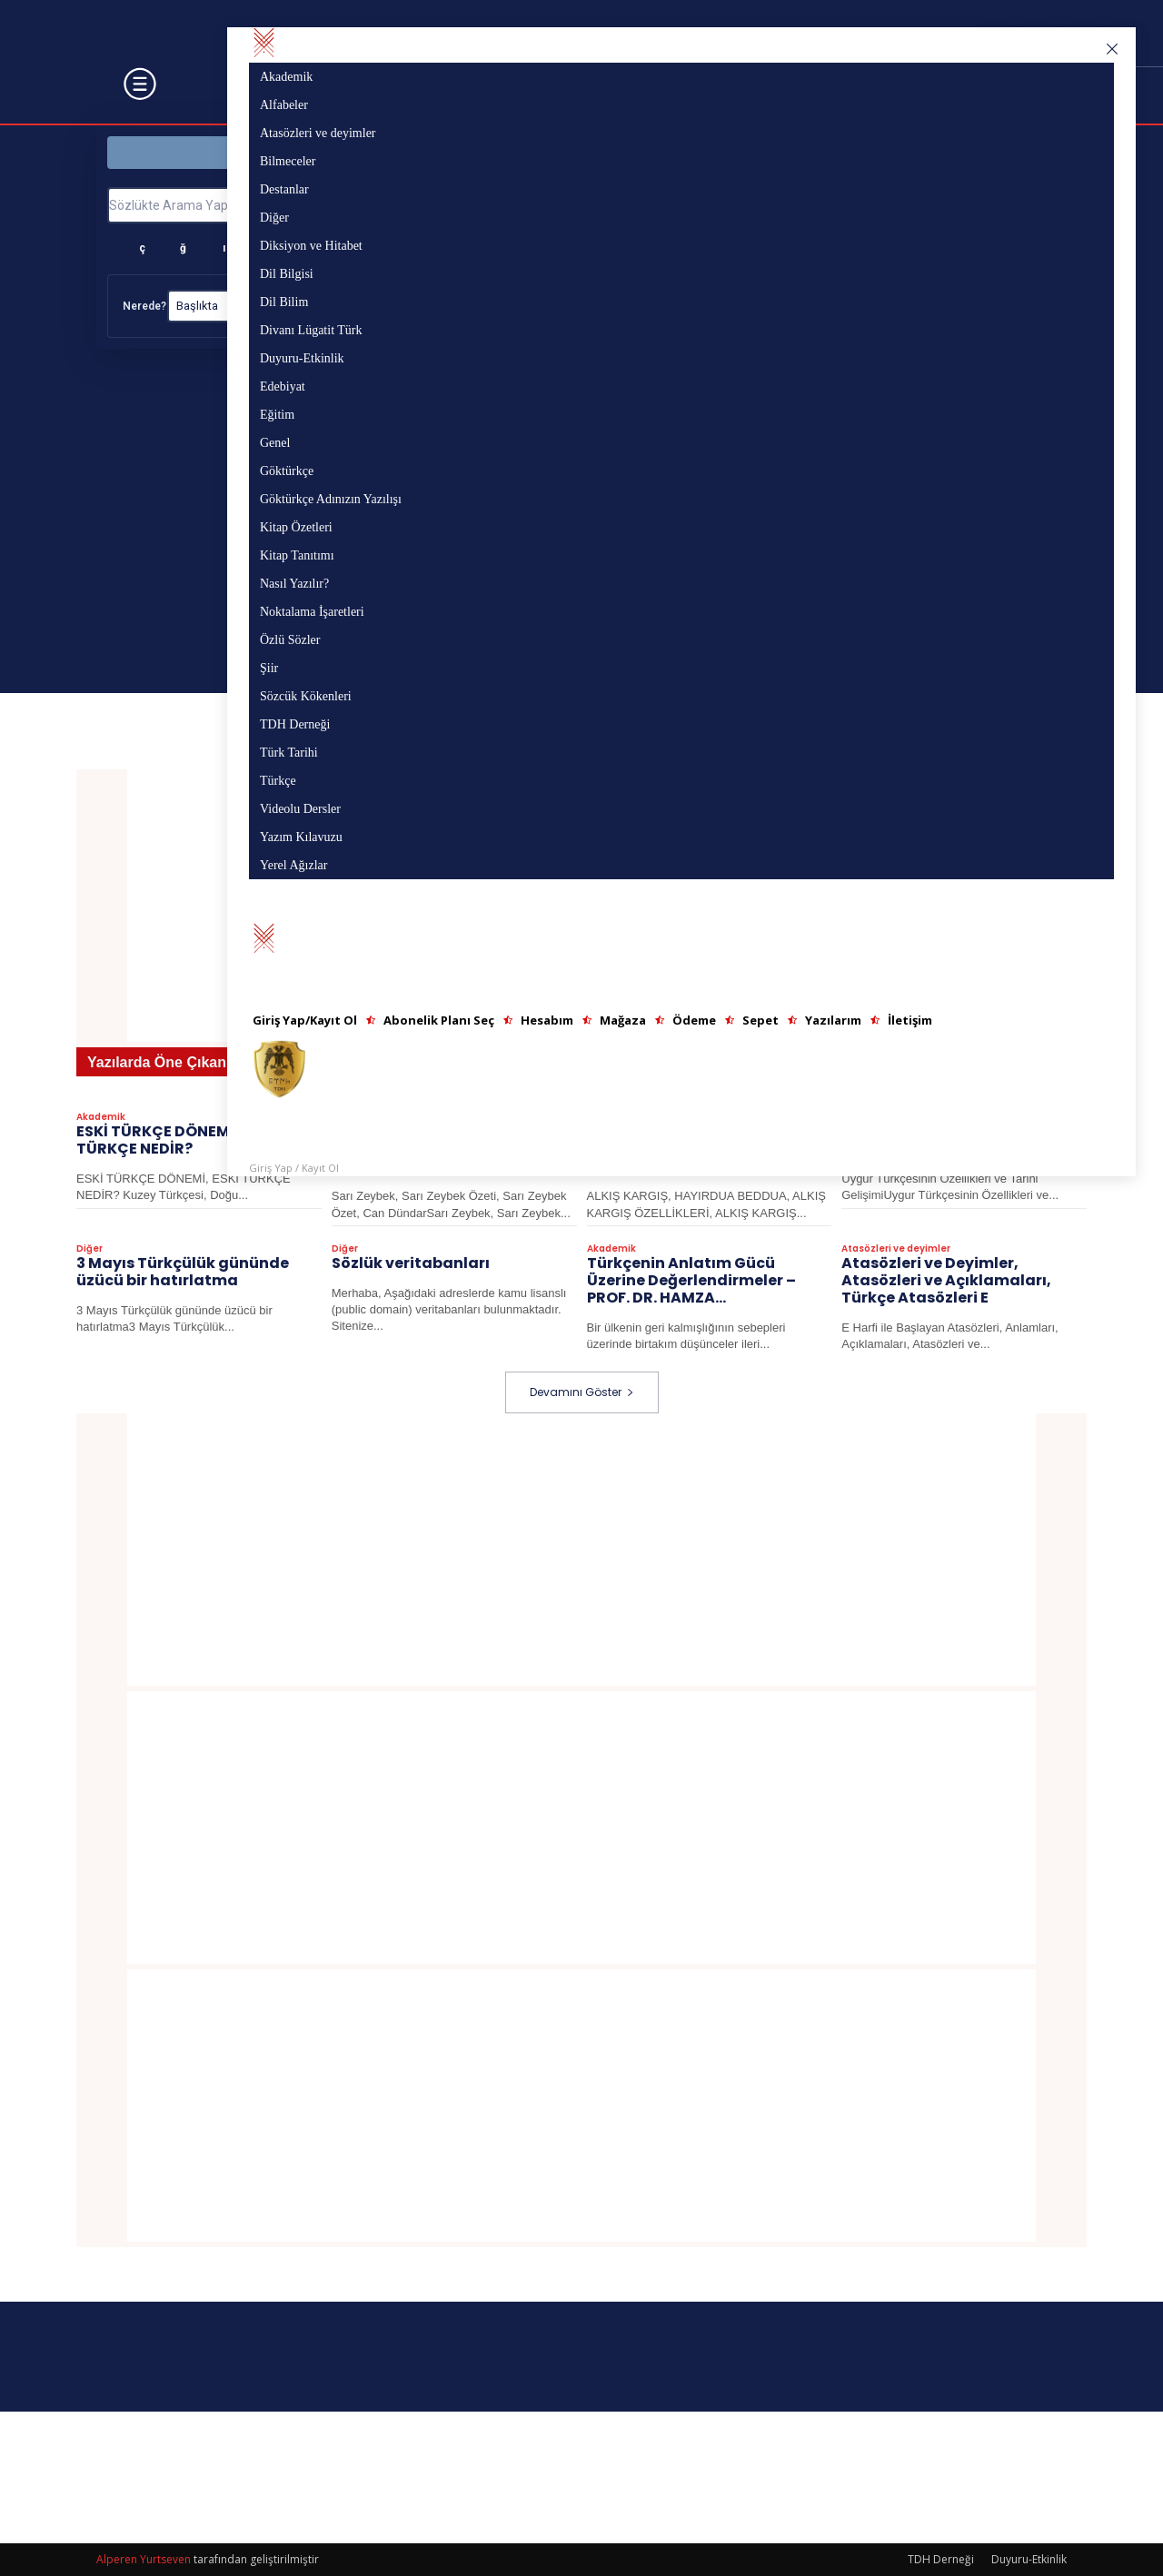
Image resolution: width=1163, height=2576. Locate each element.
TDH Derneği (941, 2559)
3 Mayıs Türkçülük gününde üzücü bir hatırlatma (182, 1272)
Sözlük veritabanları (411, 1263)
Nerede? (144, 306)
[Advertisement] (581, 1549)
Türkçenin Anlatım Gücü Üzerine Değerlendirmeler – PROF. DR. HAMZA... (691, 1281)
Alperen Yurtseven (143, 2559)
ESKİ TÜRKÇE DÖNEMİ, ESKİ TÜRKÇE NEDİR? (174, 1141)
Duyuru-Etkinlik (1029, 2559)
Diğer (89, 1249)
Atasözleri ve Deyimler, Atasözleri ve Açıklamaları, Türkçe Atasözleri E (946, 1281)
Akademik (100, 1118)
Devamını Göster (582, 1392)
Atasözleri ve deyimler (895, 1249)
